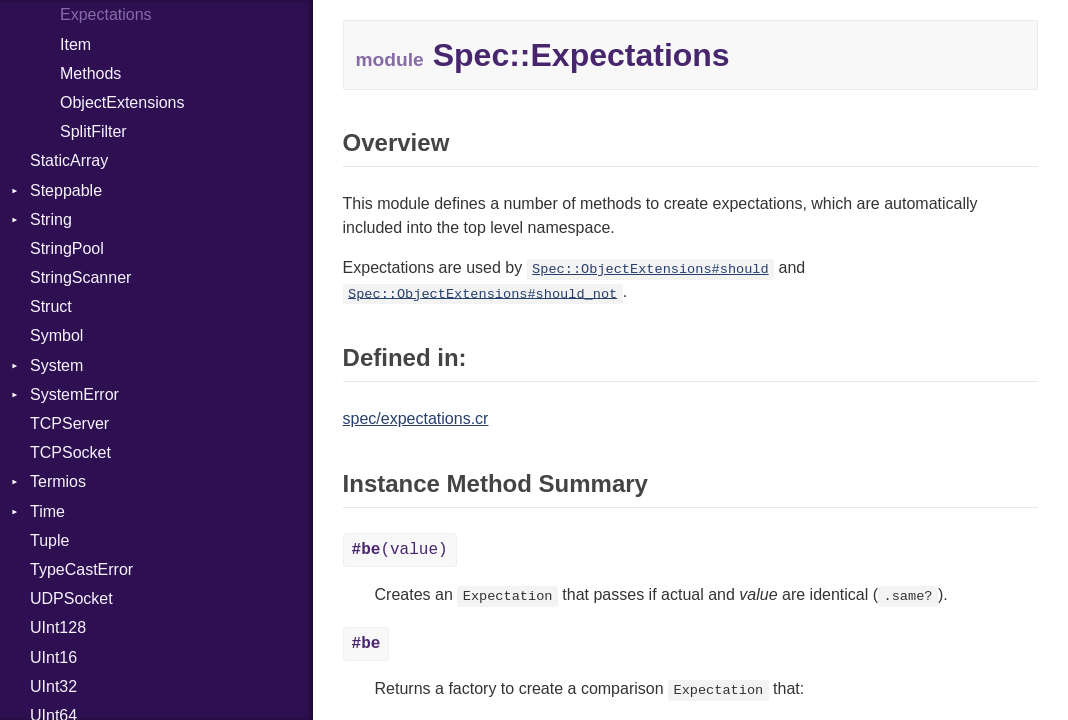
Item (75, 44)
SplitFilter (93, 131)
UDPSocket (71, 598)
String (51, 219)
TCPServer (69, 423)
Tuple (49, 540)
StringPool (67, 248)
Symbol (56, 335)
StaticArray (69, 160)
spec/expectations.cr (416, 418)
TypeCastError (81, 569)
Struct (51, 306)
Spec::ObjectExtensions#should (650, 269)
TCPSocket (70, 452)
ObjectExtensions (122, 102)
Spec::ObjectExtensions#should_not (482, 293)
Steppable (66, 190)
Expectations (106, 14)
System (56, 365)
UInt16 (53, 657)
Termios (58, 481)
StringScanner (80, 277)
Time (47, 511)
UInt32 (53, 686)
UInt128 (58, 627)
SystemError (74, 394)
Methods (90, 73)
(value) (400, 550)
